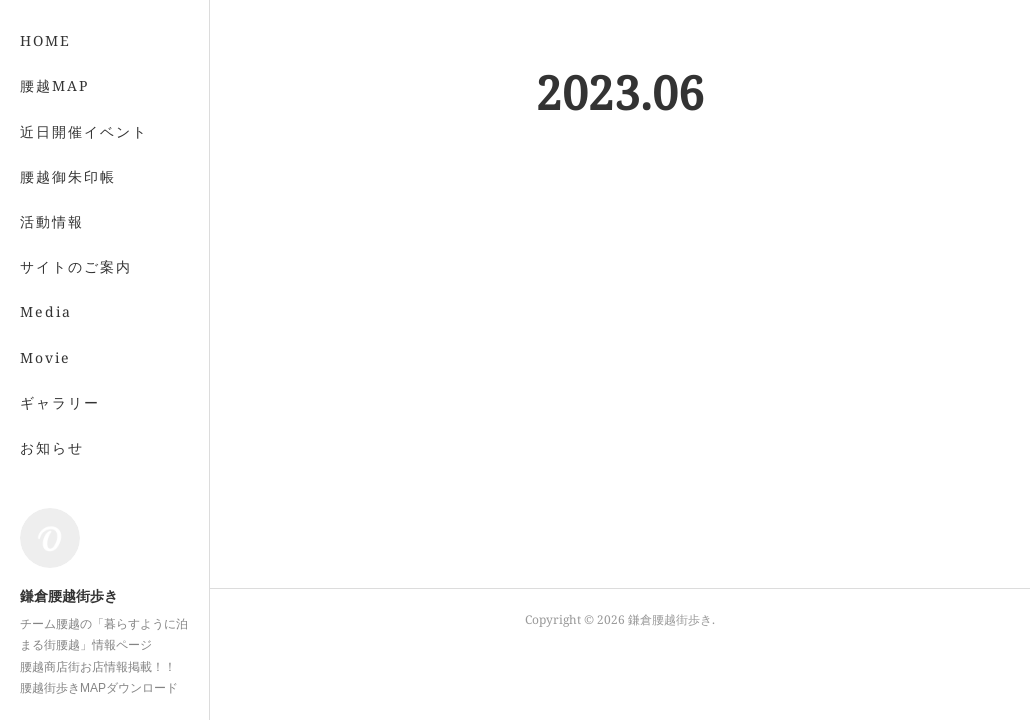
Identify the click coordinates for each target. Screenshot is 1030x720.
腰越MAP (54, 85)
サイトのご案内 (76, 266)
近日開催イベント (84, 131)
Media (46, 311)
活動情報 (52, 221)
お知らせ (52, 447)
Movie (45, 357)
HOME (45, 40)
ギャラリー (60, 402)
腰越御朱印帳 (68, 176)
